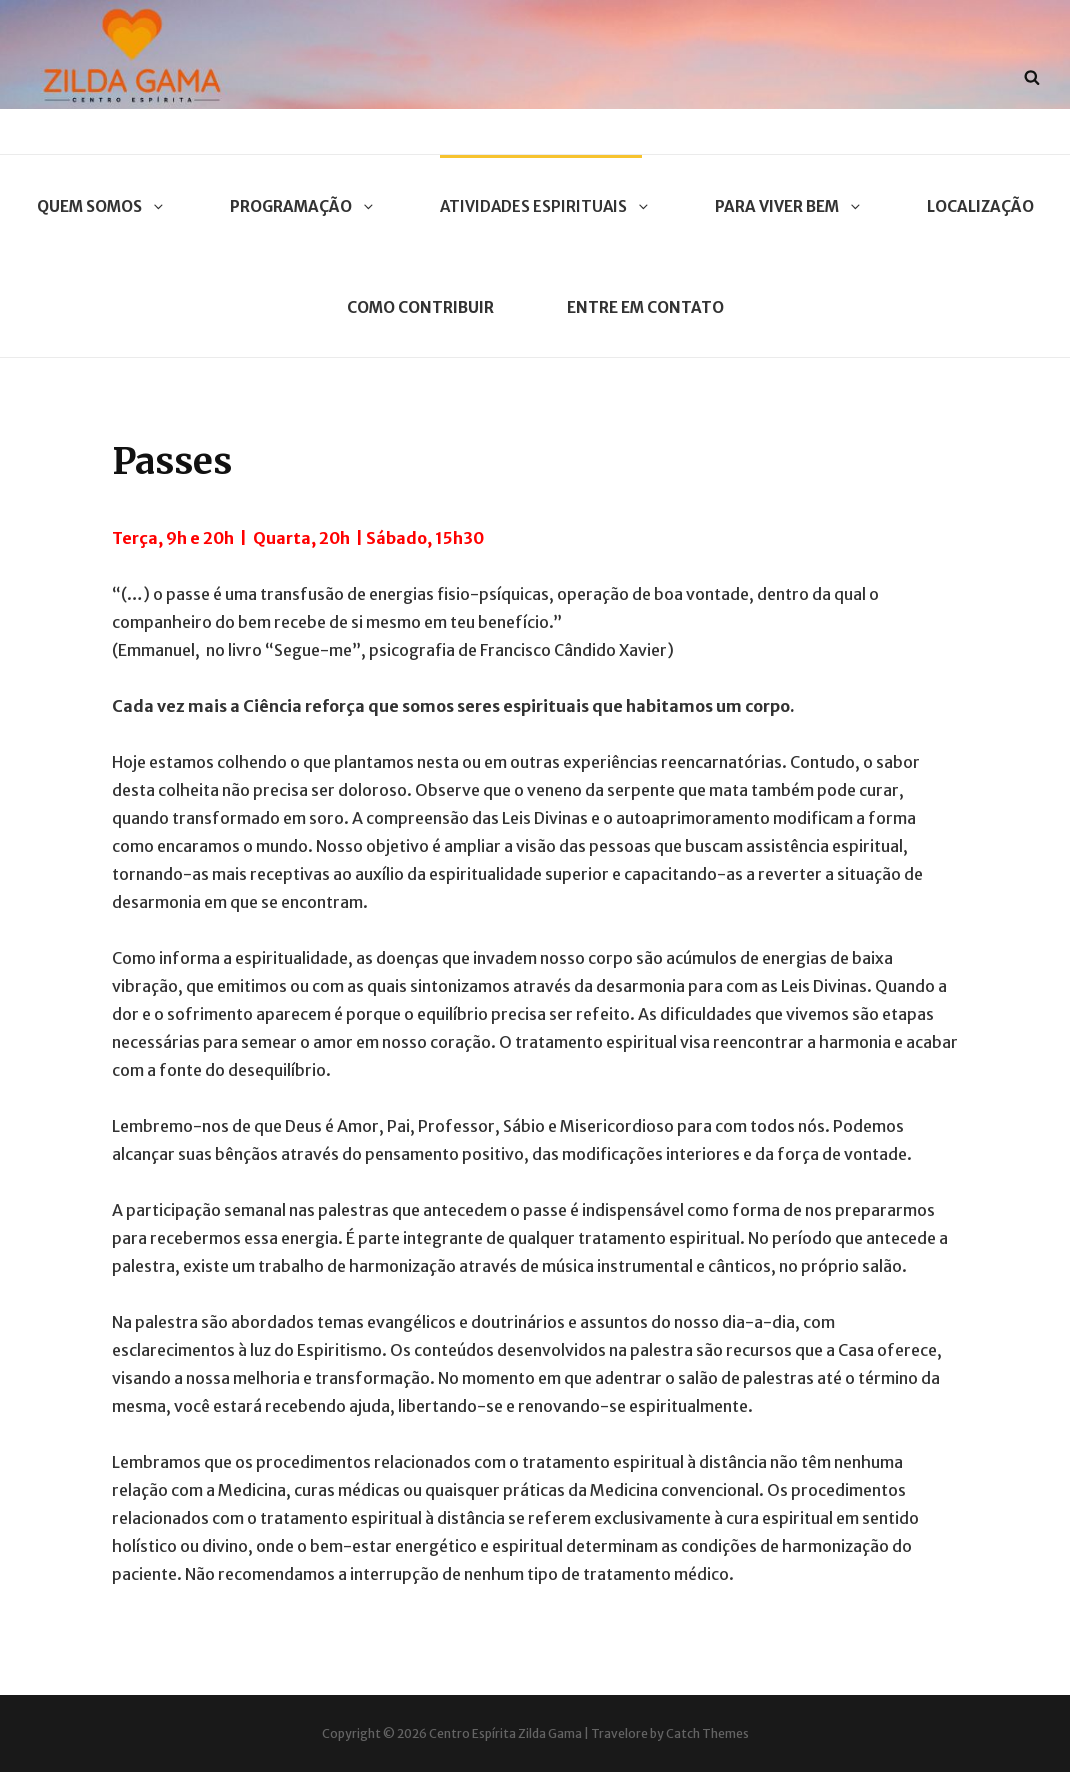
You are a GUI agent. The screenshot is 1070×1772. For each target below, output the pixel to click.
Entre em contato (645, 307)
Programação (298, 206)
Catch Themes (707, 1733)
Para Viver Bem (784, 206)
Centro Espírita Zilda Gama (505, 1733)
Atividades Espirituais (541, 206)
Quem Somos (97, 206)
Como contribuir (420, 307)
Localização (980, 206)
